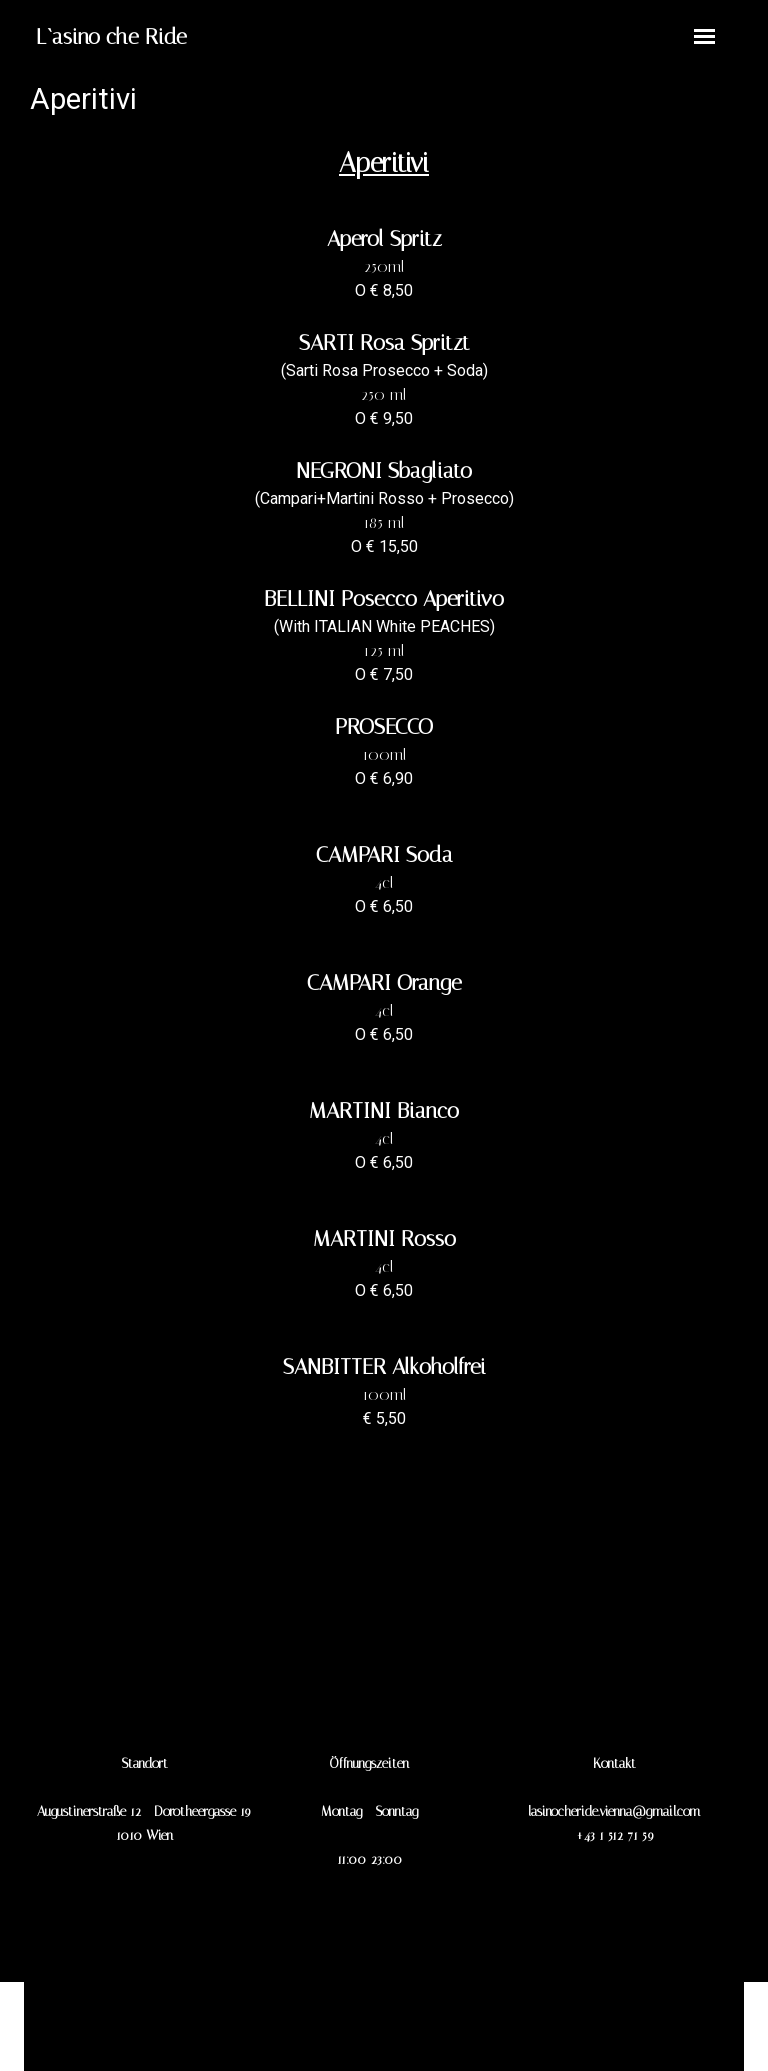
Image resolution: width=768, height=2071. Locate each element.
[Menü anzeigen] (704, 36)
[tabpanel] (217, 37)
